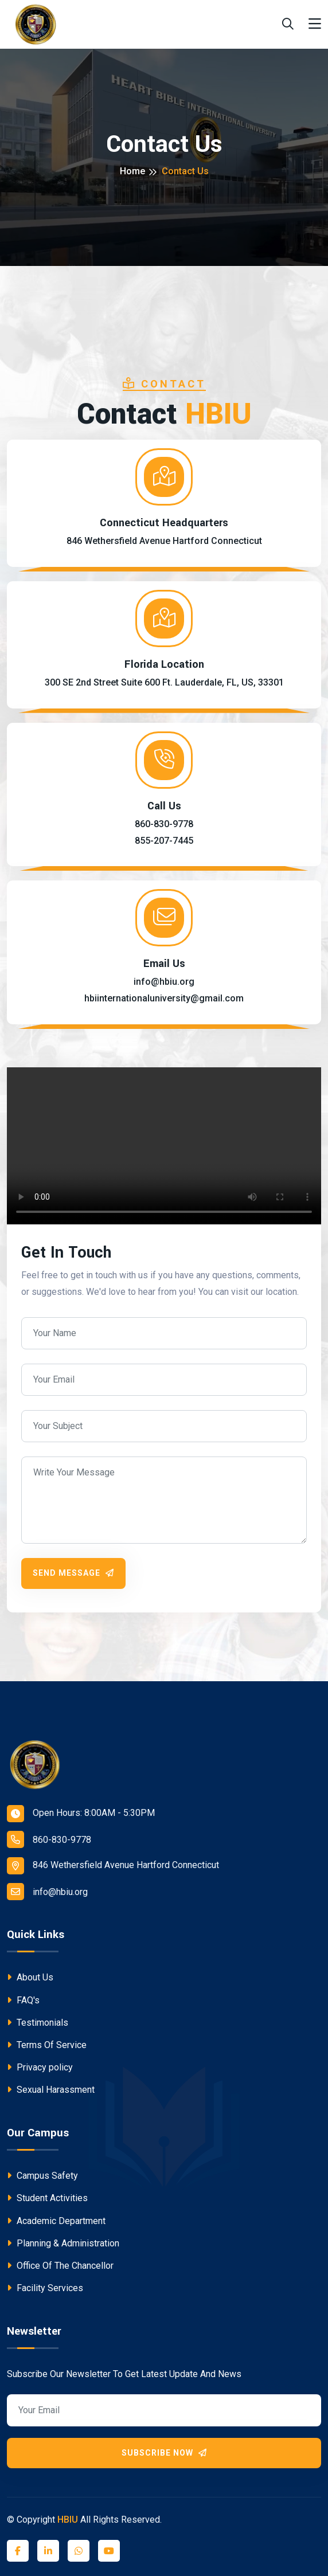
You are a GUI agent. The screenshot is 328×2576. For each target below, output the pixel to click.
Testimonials (37, 2022)
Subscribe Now (164, 2452)
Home (132, 171)
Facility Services (45, 2288)
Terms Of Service (47, 2044)
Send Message (73, 1572)
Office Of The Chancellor (60, 2265)
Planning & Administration (63, 2243)
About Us (30, 1977)
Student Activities (47, 2198)
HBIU (67, 2519)
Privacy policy (40, 2067)
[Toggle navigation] (315, 24)
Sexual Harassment (51, 2089)
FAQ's (23, 2000)
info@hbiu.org (47, 1891)
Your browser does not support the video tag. (164, 1145)
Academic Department (56, 2220)
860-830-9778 (49, 1839)
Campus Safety (42, 2175)
